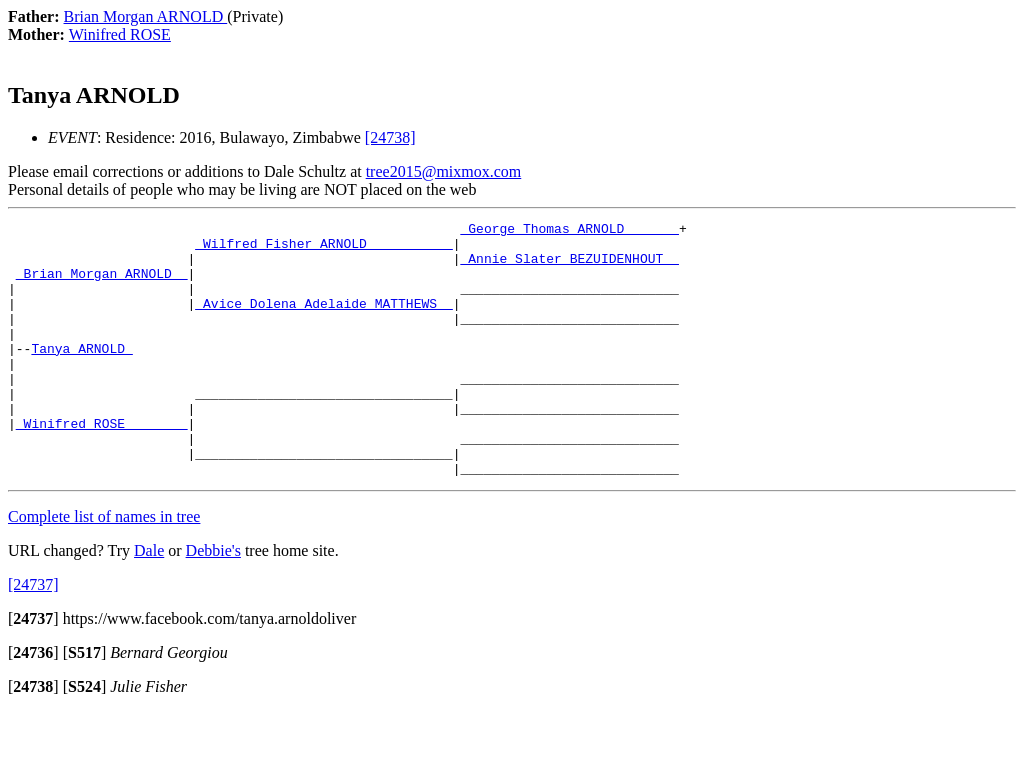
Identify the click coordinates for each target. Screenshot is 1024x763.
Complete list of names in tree (104, 567)
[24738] (390, 137)
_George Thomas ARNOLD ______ (569, 231)
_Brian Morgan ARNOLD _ (102, 285)
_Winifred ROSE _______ (102, 465)
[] (33, 669)
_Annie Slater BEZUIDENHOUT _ (569, 267)
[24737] (33, 635)
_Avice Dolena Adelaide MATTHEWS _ (323, 321)
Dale (149, 601)
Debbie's (213, 601)
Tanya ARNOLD (81, 375)
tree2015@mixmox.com (444, 171)
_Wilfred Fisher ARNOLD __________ (323, 249)
